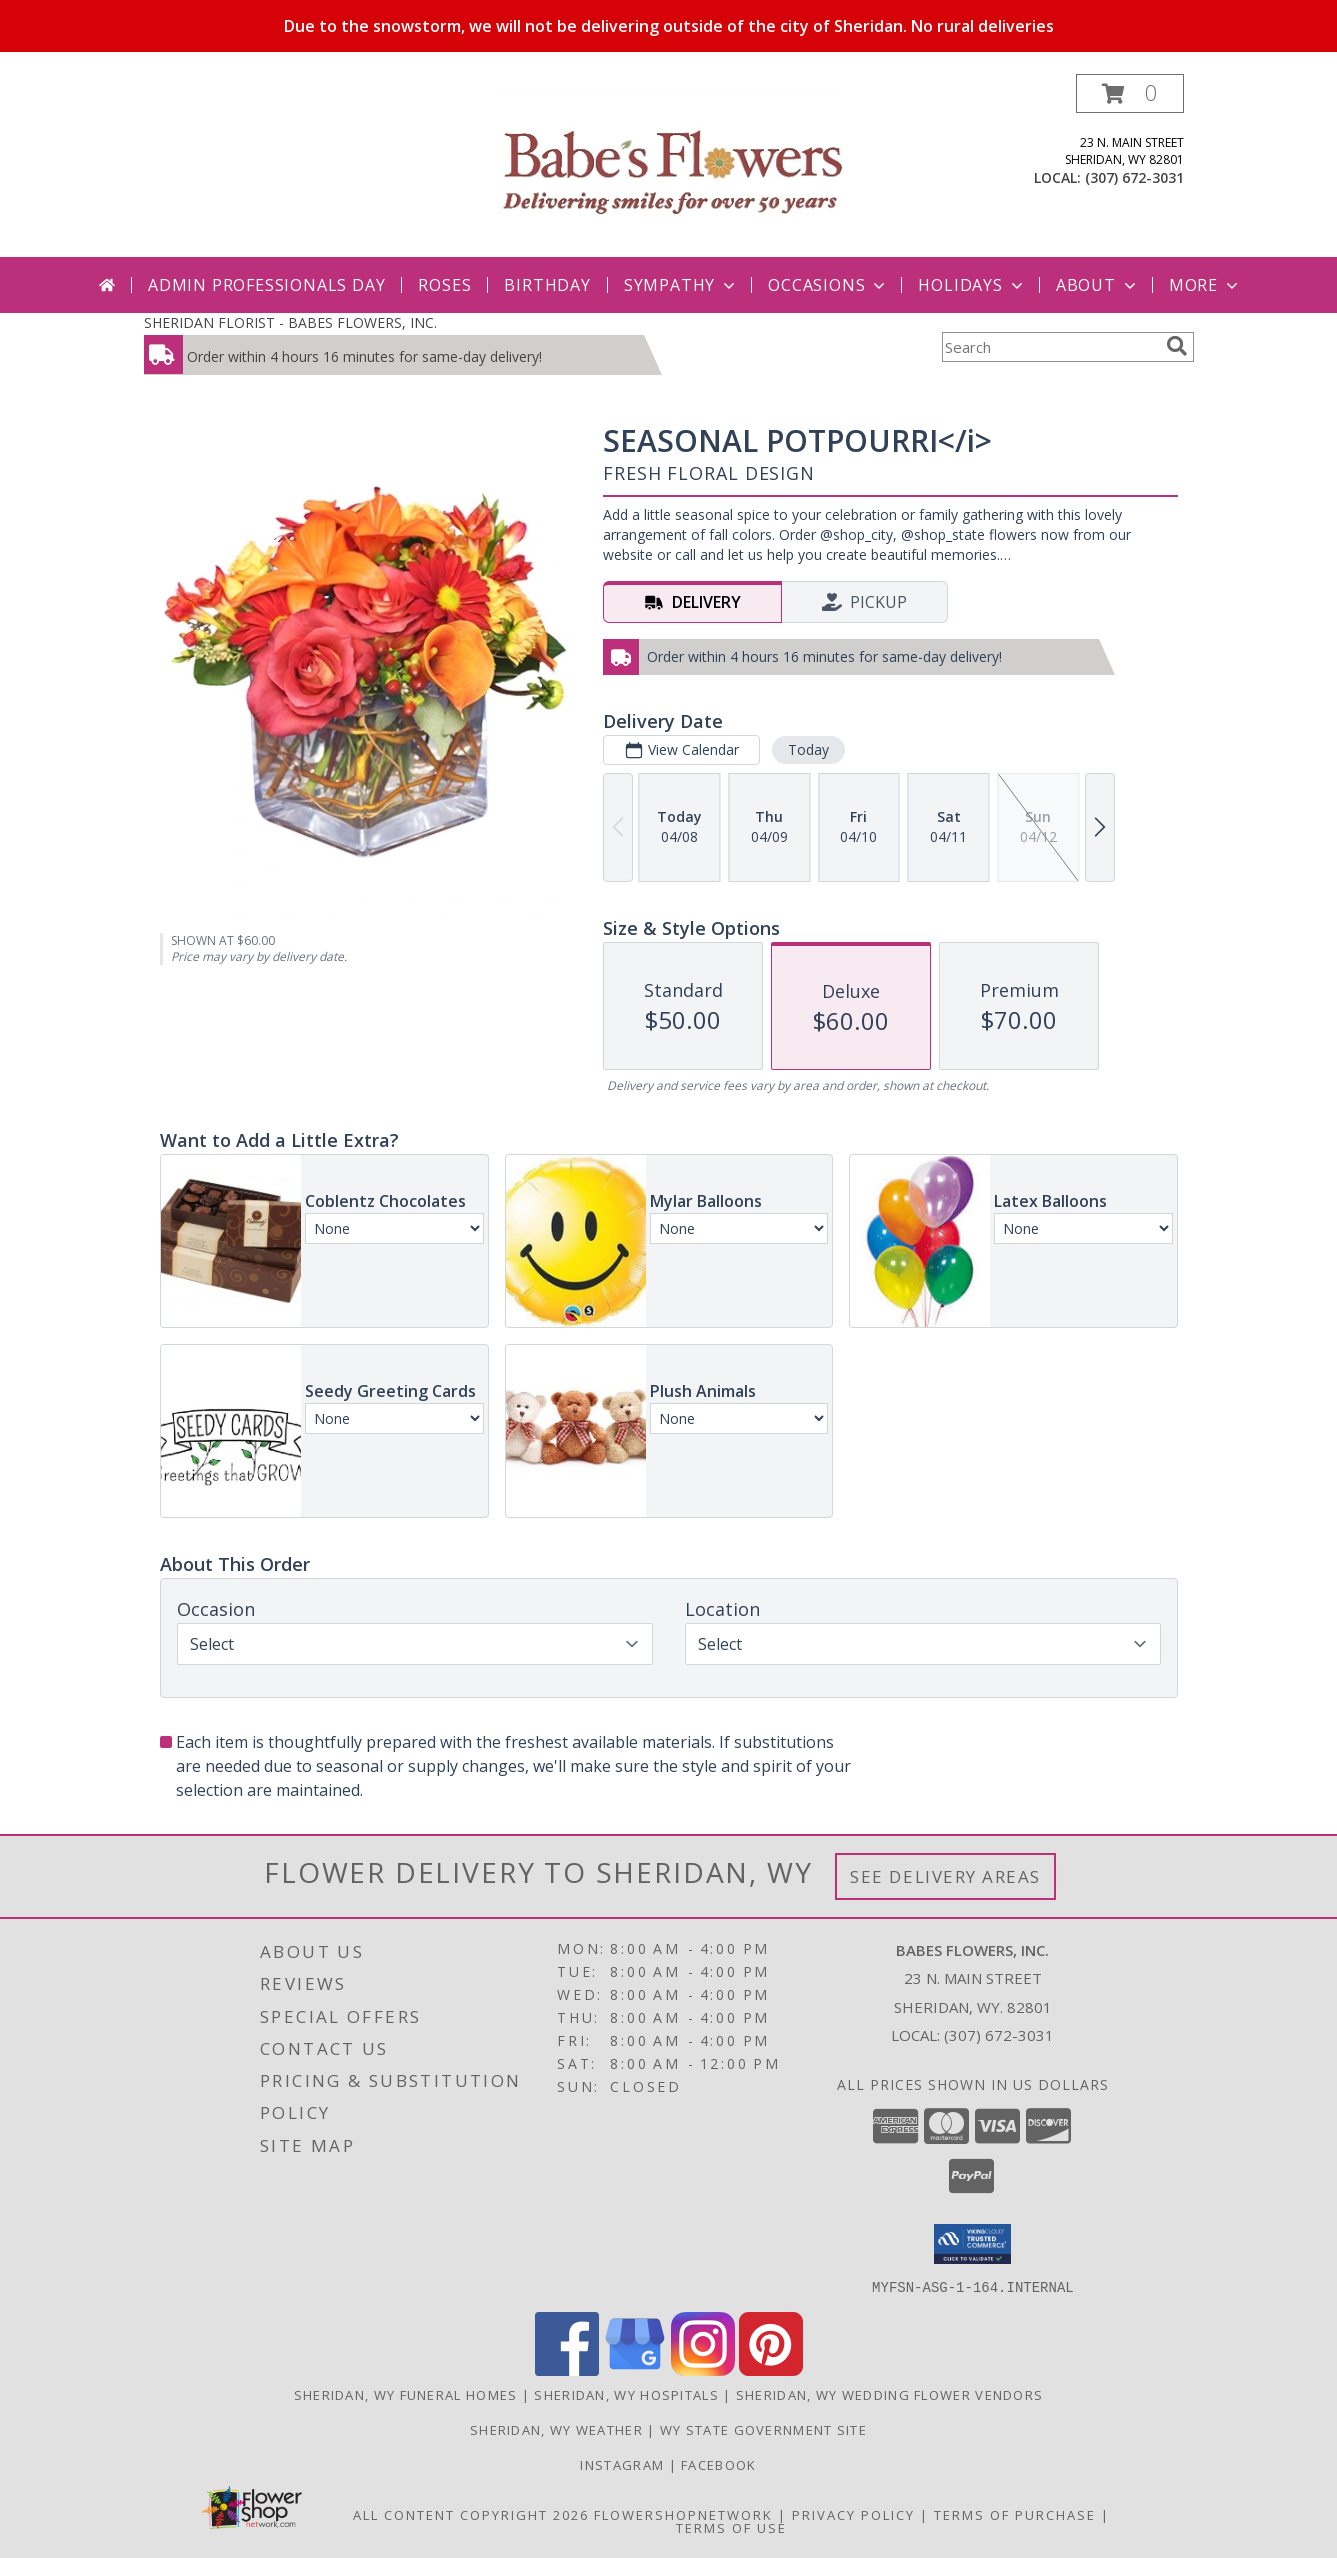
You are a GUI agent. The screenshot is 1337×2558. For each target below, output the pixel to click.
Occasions (828, 285)
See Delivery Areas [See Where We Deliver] (945, 1876)
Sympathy (681, 285)
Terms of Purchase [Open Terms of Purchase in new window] (1015, 2514)
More (1205, 285)
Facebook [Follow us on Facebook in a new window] (718, 2464)
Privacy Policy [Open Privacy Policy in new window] (853, 2514)
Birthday (547, 285)
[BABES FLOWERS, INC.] (671, 165)
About (1098, 285)
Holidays (972, 285)
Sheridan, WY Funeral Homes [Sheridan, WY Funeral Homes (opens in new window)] (406, 2394)
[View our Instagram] (703, 2369)
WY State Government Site (763, 2429)
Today (807, 749)
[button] (1130, 93)
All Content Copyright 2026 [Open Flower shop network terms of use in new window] (471, 2514)
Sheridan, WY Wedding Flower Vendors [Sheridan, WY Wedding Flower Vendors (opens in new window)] (890, 2394)
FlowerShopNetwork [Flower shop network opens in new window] (683, 2514)
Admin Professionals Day (266, 285)
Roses (444, 285)
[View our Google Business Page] (635, 2369)
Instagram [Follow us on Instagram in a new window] (624, 2464)
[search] (1177, 346)
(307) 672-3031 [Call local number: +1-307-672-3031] (1134, 177)
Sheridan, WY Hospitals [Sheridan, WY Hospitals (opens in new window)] (626, 2394)
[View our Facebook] (567, 2369)
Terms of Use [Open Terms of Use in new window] (731, 2527)
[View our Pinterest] (771, 2369)
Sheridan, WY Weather (556, 2429)
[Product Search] (1050, 347)
